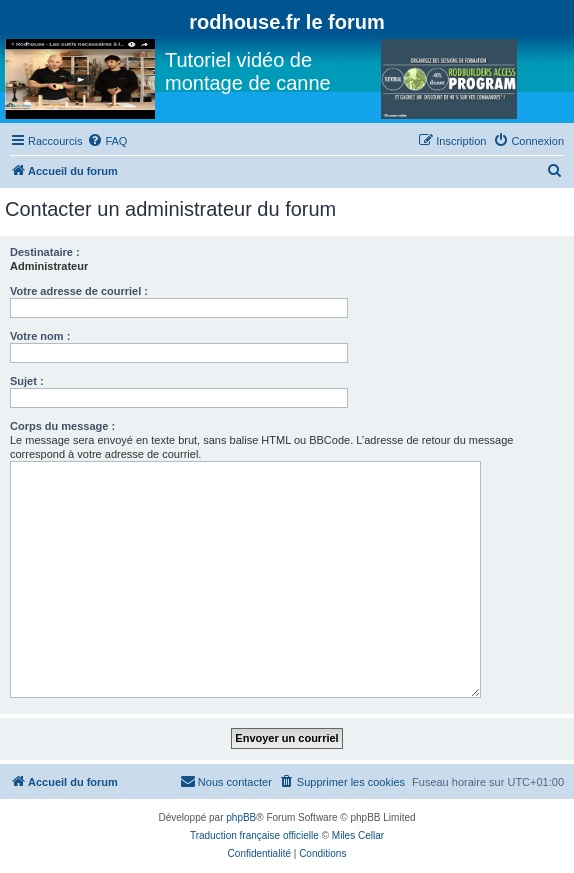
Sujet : (27, 381)
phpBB (241, 817)
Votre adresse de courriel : (79, 291)
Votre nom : (40, 336)
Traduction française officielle (254, 835)
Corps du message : (62, 426)
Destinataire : (45, 252)
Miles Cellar (358, 835)
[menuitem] (107, 141)
